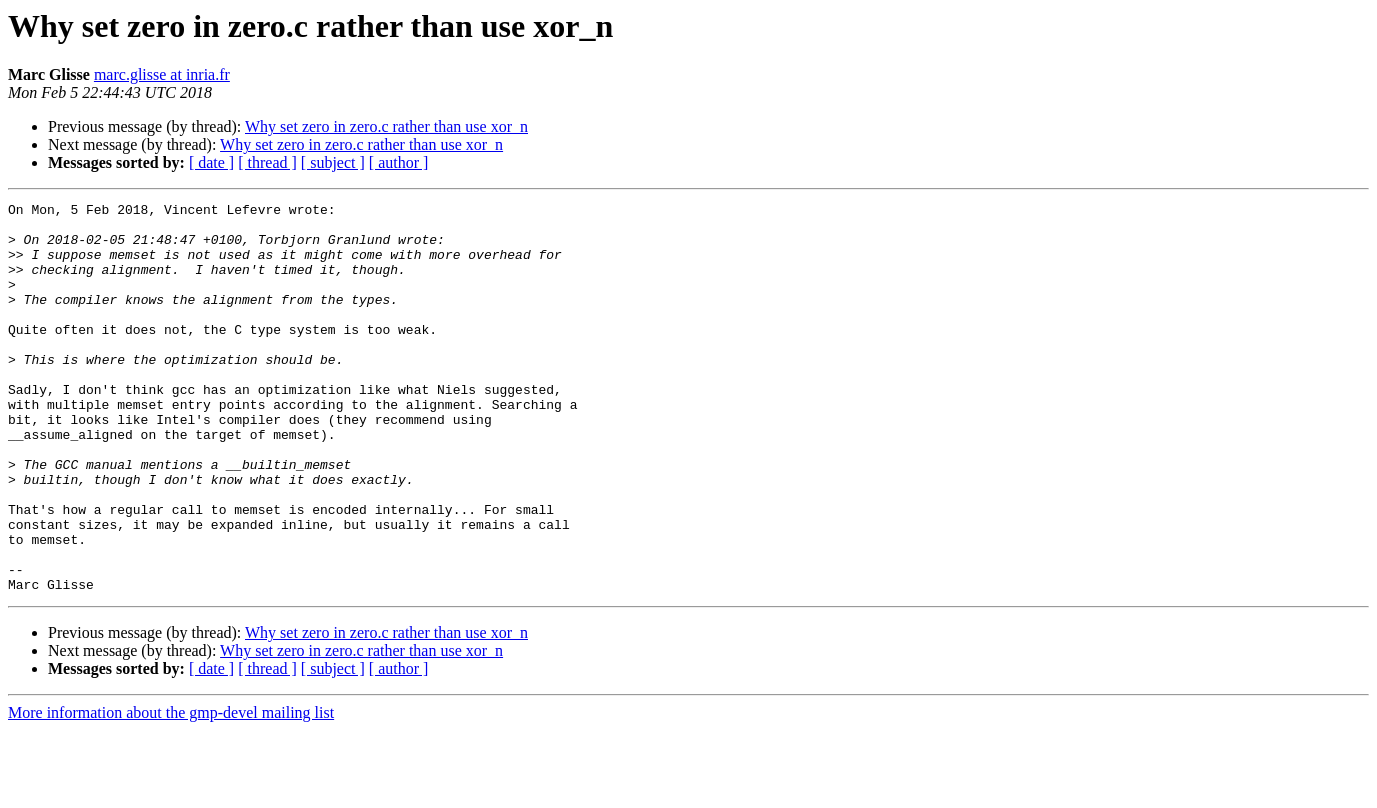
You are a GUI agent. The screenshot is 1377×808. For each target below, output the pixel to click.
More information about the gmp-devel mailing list (171, 790)
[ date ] (211, 162)
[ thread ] (267, 162)
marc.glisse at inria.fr (162, 74)
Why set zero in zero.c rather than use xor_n (386, 126)
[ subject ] (333, 162)
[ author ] (399, 162)
